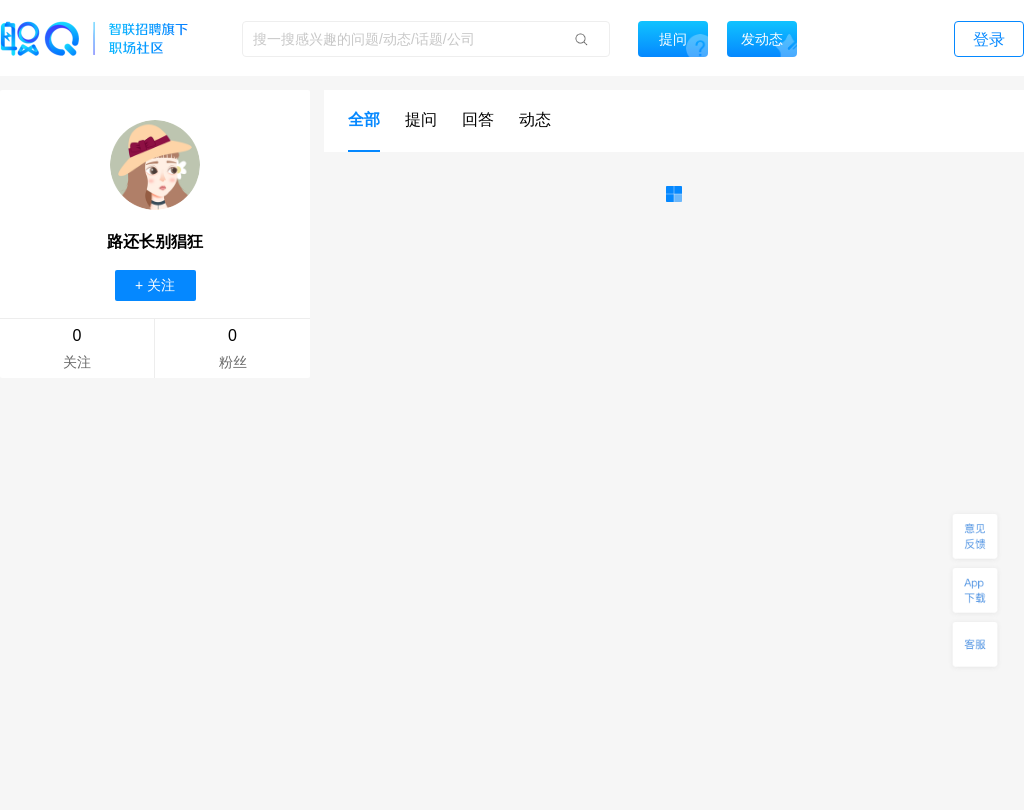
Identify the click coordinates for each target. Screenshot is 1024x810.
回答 (478, 119)
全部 (364, 119)
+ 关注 (155, 285)
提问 (421, 119)
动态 (535, 119)
